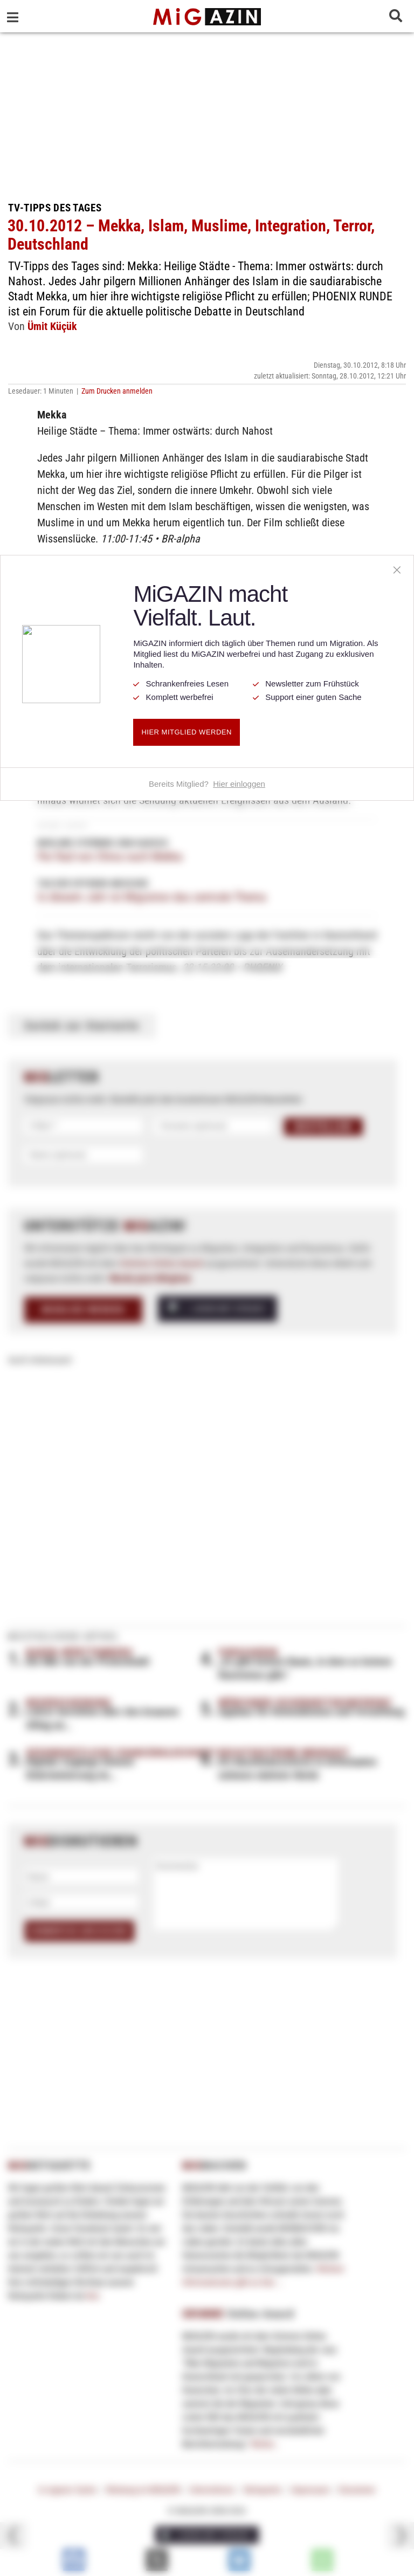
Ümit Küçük (52, 326)
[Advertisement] (206, 113)
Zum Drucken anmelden (117, 391)
